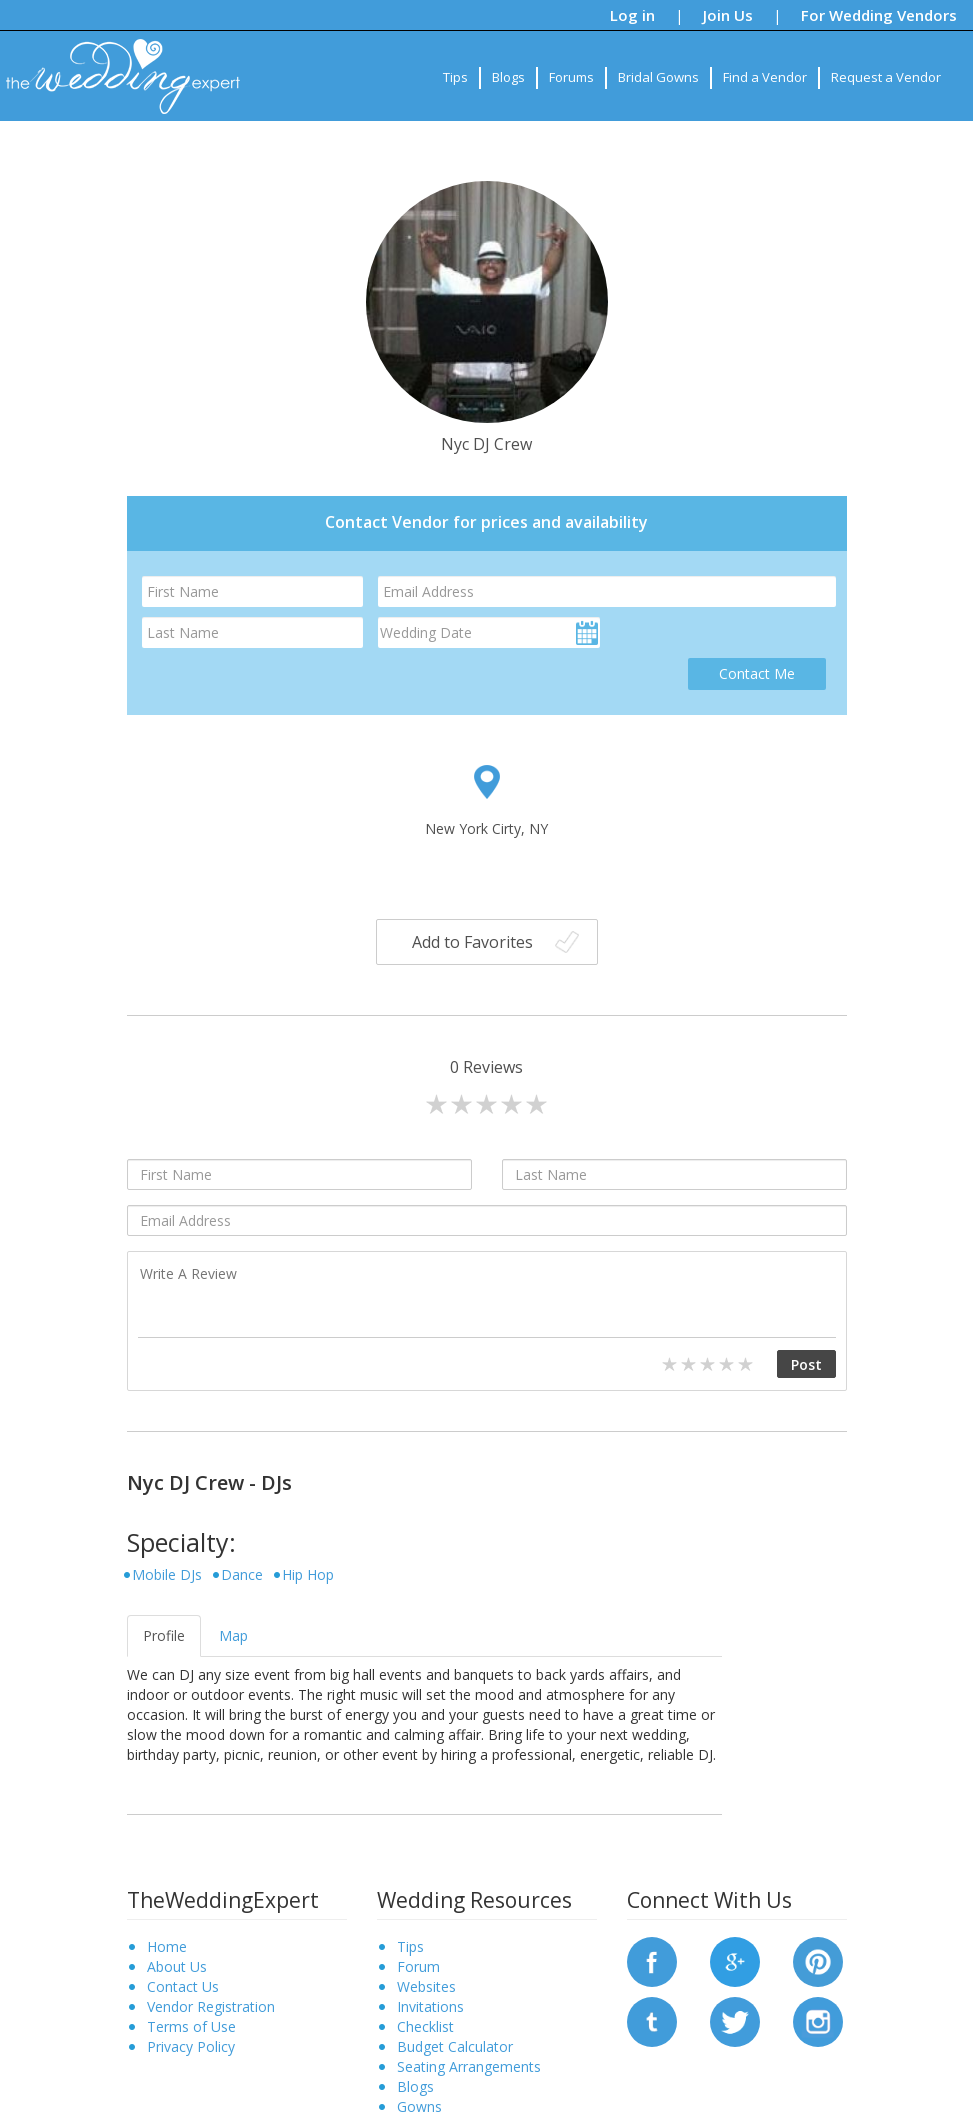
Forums (571, 77)
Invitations (430, 2006)
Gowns (419, 2106)
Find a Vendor (765, 77)
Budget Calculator (455, 2046)
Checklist (425, 2026)
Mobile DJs (167, 1574)
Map (233, 1635)
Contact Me (757, 673)
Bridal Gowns (658, 77)
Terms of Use (191, 2026)
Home (167, 1946)
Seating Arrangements (469, 2066)
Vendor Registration (211, 2006)
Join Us (728, 15)
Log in (632, 15)
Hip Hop (308, 1574)
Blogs (508, 77)
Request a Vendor (886, 77)
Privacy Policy (191, 2046)
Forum (418, 1966)
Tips (455, 77)
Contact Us (183, 1986)
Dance (242, 1574)
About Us (177, 1966)
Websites (426, 1986)
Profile (164, 1635)
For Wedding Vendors (879, 15)
